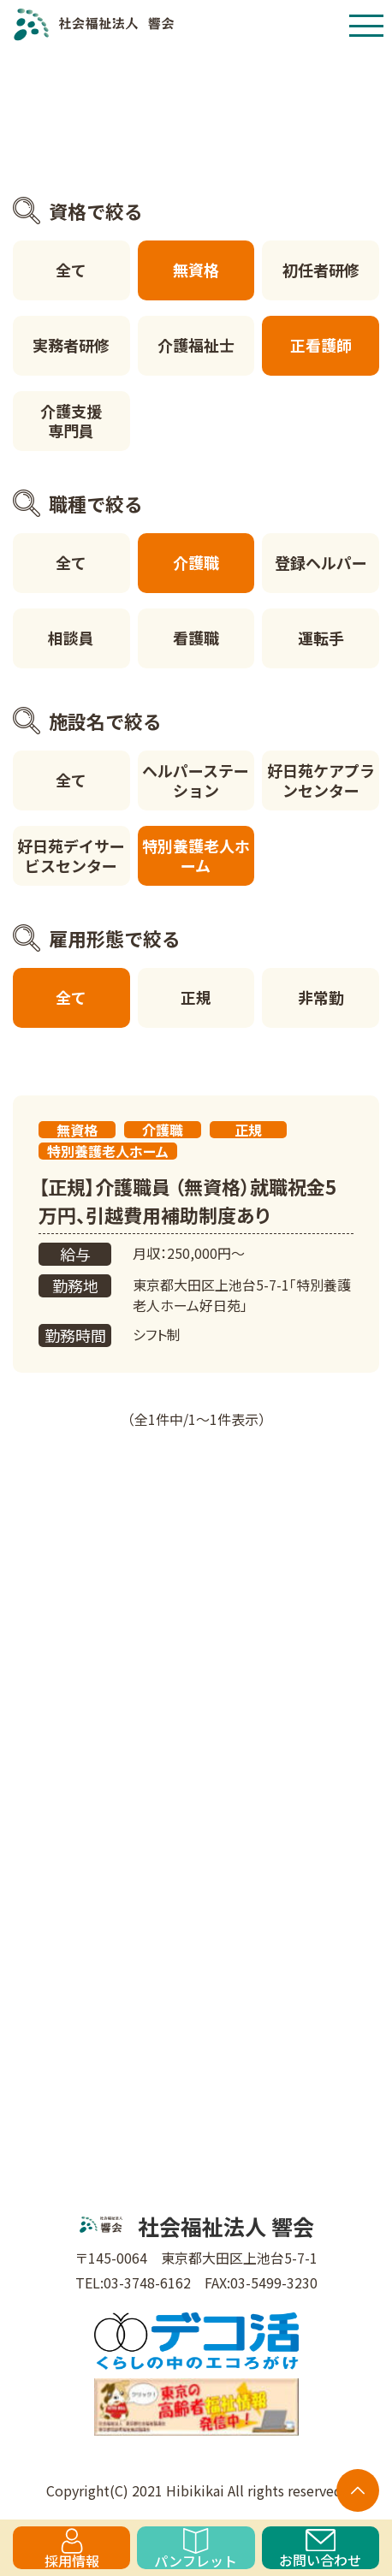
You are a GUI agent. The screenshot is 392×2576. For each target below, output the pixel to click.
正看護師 (321, 345)
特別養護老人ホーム (196, 855)
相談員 (71, 637)
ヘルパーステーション (195, 780)
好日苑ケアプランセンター (321, 780)
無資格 (196, 269)
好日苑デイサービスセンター (71, 855)
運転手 (321, 637)
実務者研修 (71, 345)
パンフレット (195, 2548)
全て (71, 269)
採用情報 (72, 2548)
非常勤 (321, 997)
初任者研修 (320, 269)
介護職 (196, 562)
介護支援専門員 (71, 421)
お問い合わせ (320, 2549)
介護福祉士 (196, 345)
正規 (196, 997)
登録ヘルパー (321, 562)
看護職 (196, 637)
